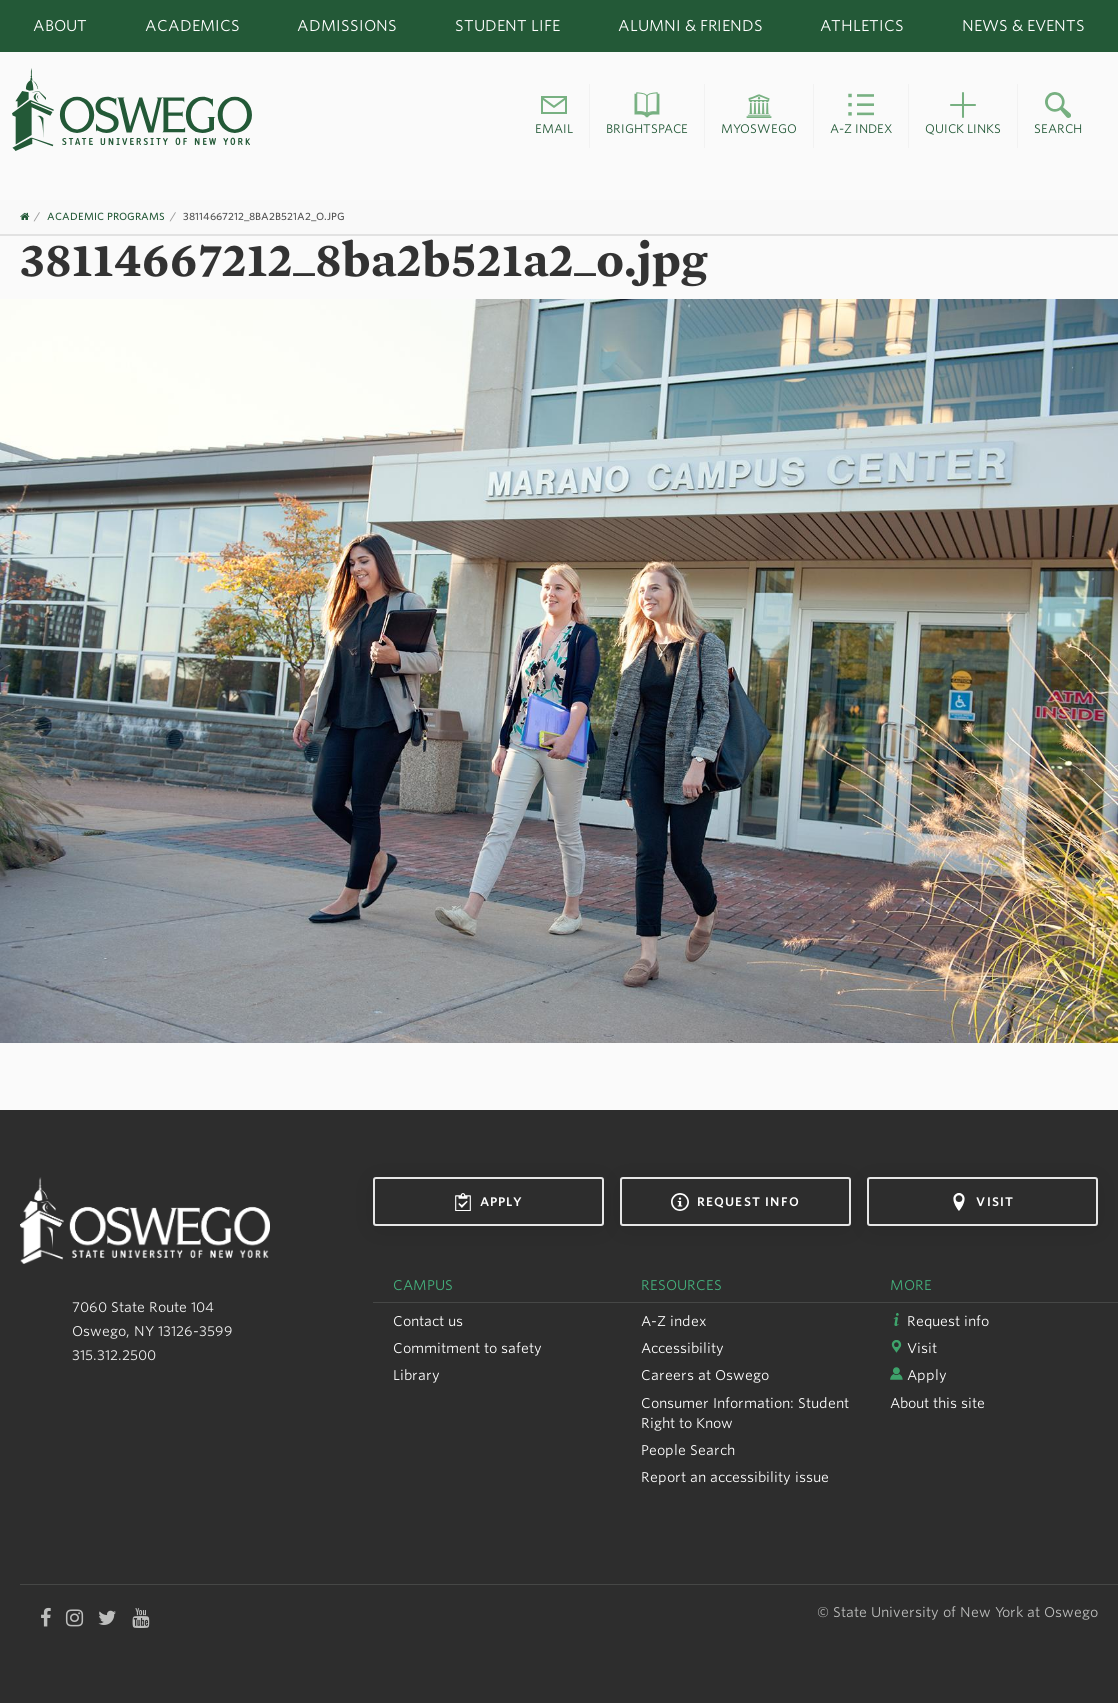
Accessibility (682, 1348)
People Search (688, 1450)
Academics (192, 25)
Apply (488, 1202)
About (60, 25)
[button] (554, 116)
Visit (982, 1202)
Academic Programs (106, 216)
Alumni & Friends (690, 25)
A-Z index (674, 1321)
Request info (735, 1202)
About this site (937, 1403)
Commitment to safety (467, 1348)
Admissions (347, 25)
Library (416, 1375)
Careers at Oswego (705, 1375)
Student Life (507, 25)
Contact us (428, 1321)
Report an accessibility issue (735, 1477)
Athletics (862, 25)
